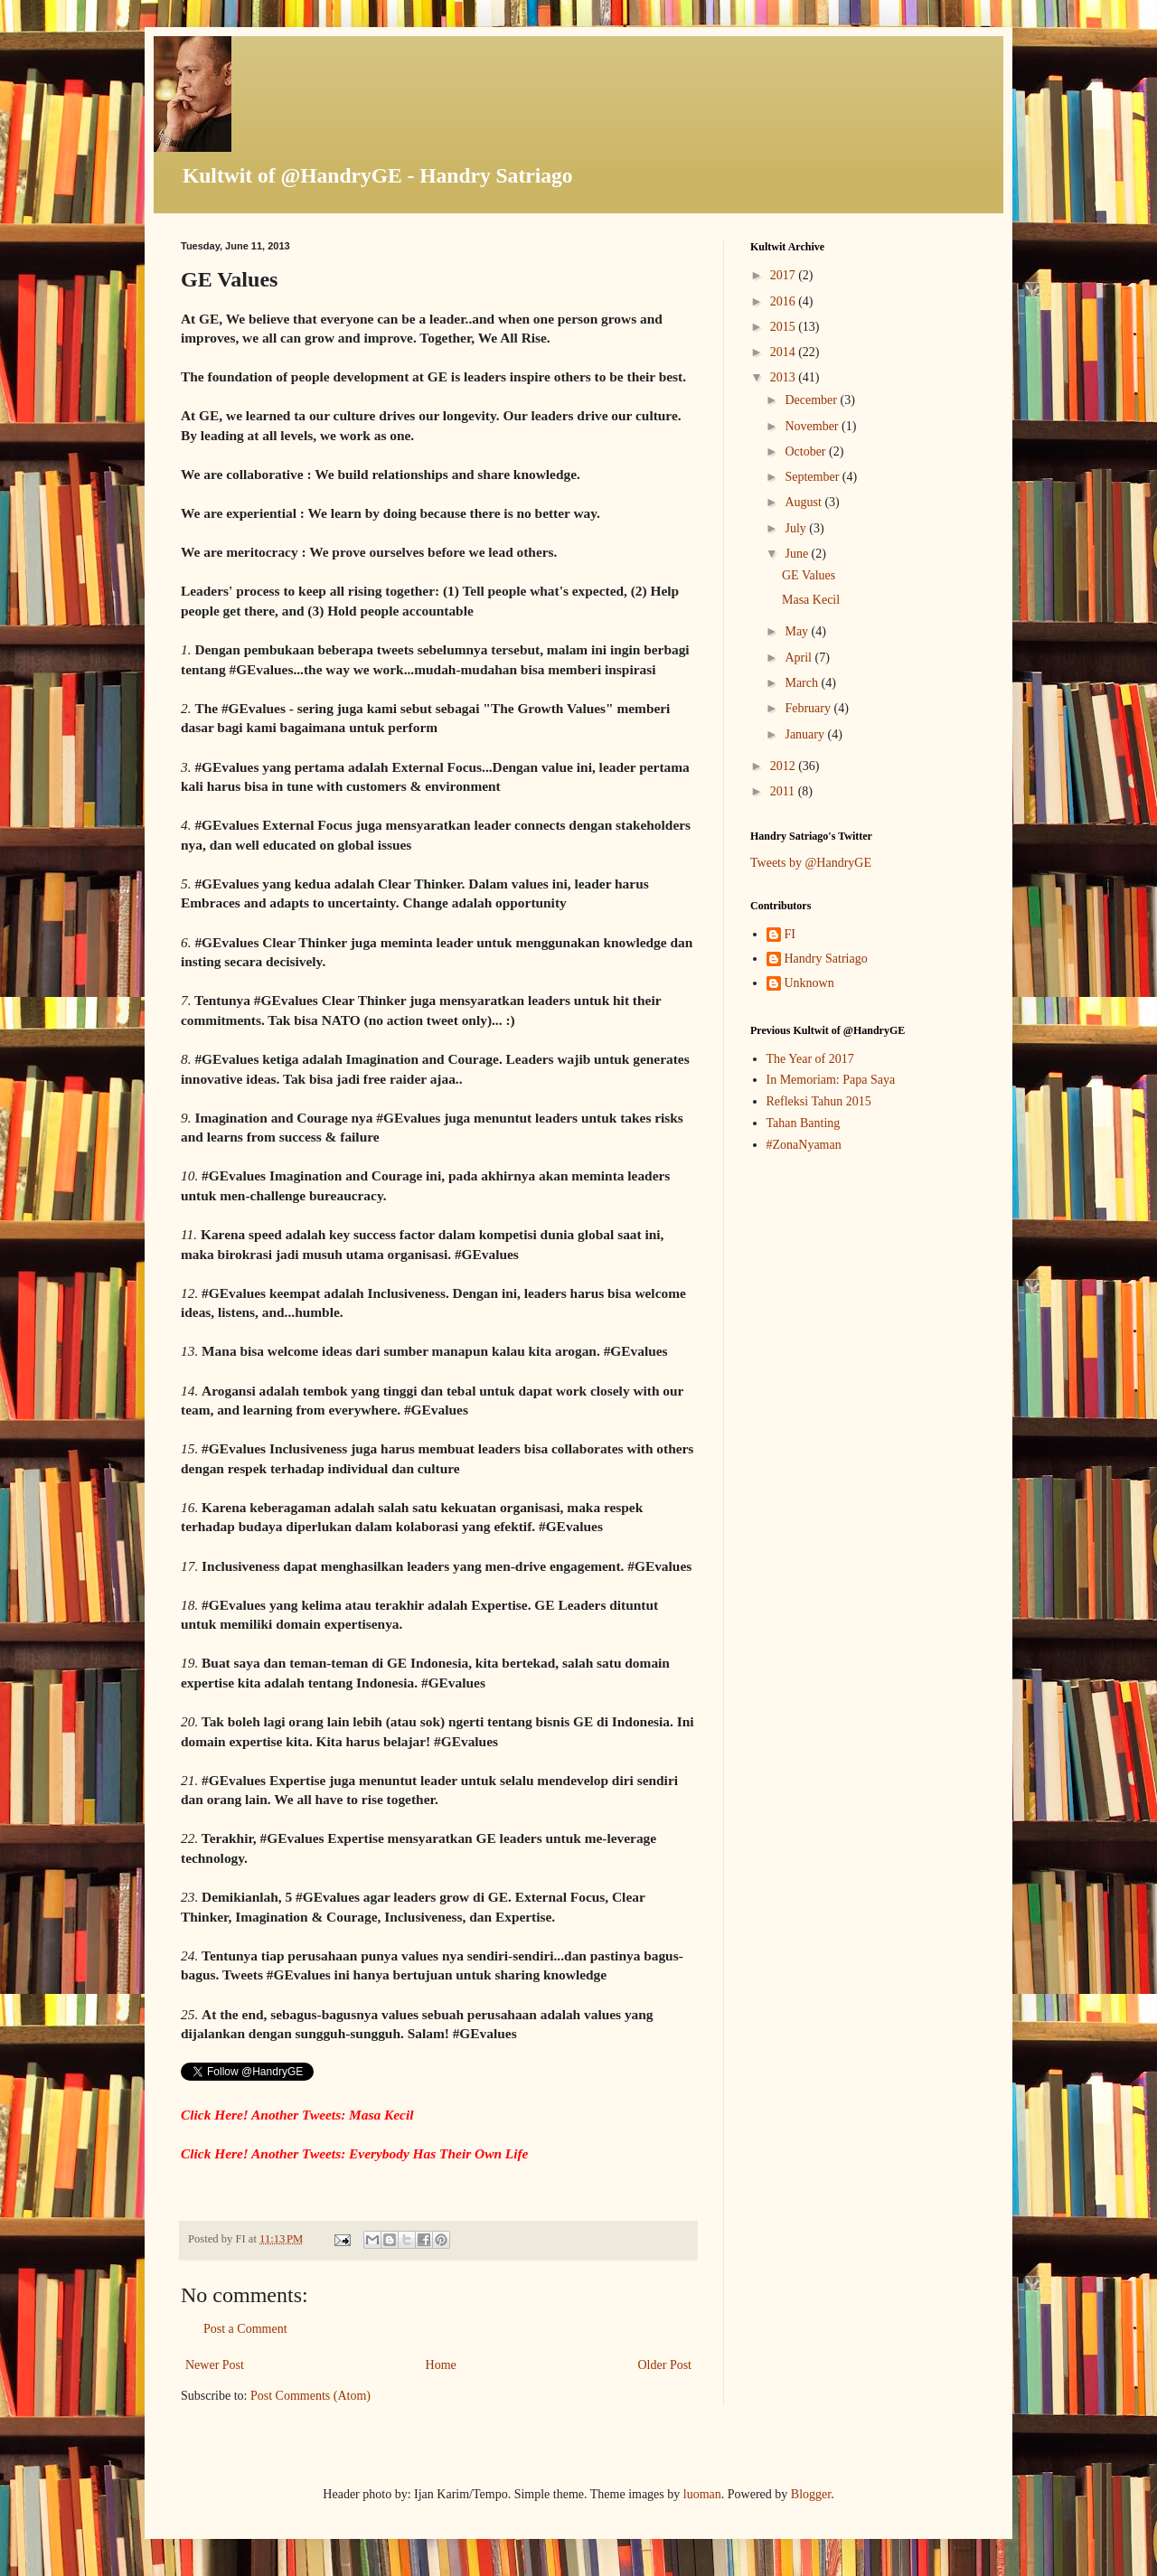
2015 (784, 327)
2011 (784, 791)
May (798, 631)
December (812, 400)
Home (441, 2365)
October (807, 451)
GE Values (808, 575)
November (813, 426)
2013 (784, 377)
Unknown (809, 983)
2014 (784, 352)
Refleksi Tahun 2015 (819, 1101)
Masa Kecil (811, 599)
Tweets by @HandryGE (810, 863)
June (798, 553)
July (797, 528)
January (806, 734)
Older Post (665, 2365)
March (803, 683)
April (799, 657)
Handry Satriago (826, 958)
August (804, 502)
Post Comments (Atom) (310, 2395)
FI (790, 934)
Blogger (811, 2494)
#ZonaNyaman (804, 1145)
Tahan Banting (804, 1123)
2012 (784, 766)
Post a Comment (245, 2329)
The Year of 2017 (810, 1059)
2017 (784, 275)
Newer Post (214, 2365)
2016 (784, 301)
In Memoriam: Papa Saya (831, 1079)
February (809, 708)
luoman (702, 2494)
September (813, 477)
